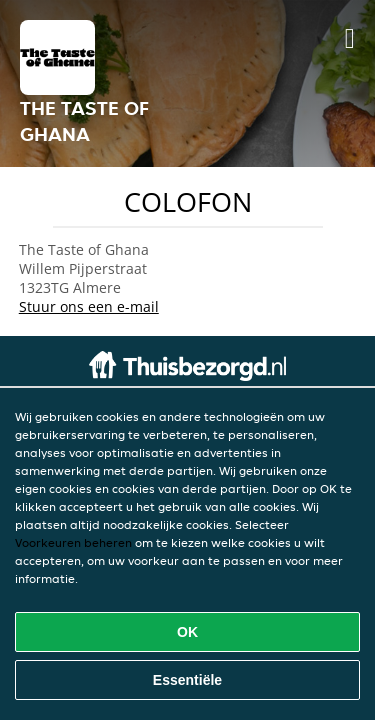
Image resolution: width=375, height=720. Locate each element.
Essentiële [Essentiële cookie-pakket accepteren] (187, 680)
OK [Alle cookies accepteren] (187, 632)
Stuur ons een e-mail (89, 306)
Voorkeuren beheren (73, 542)
